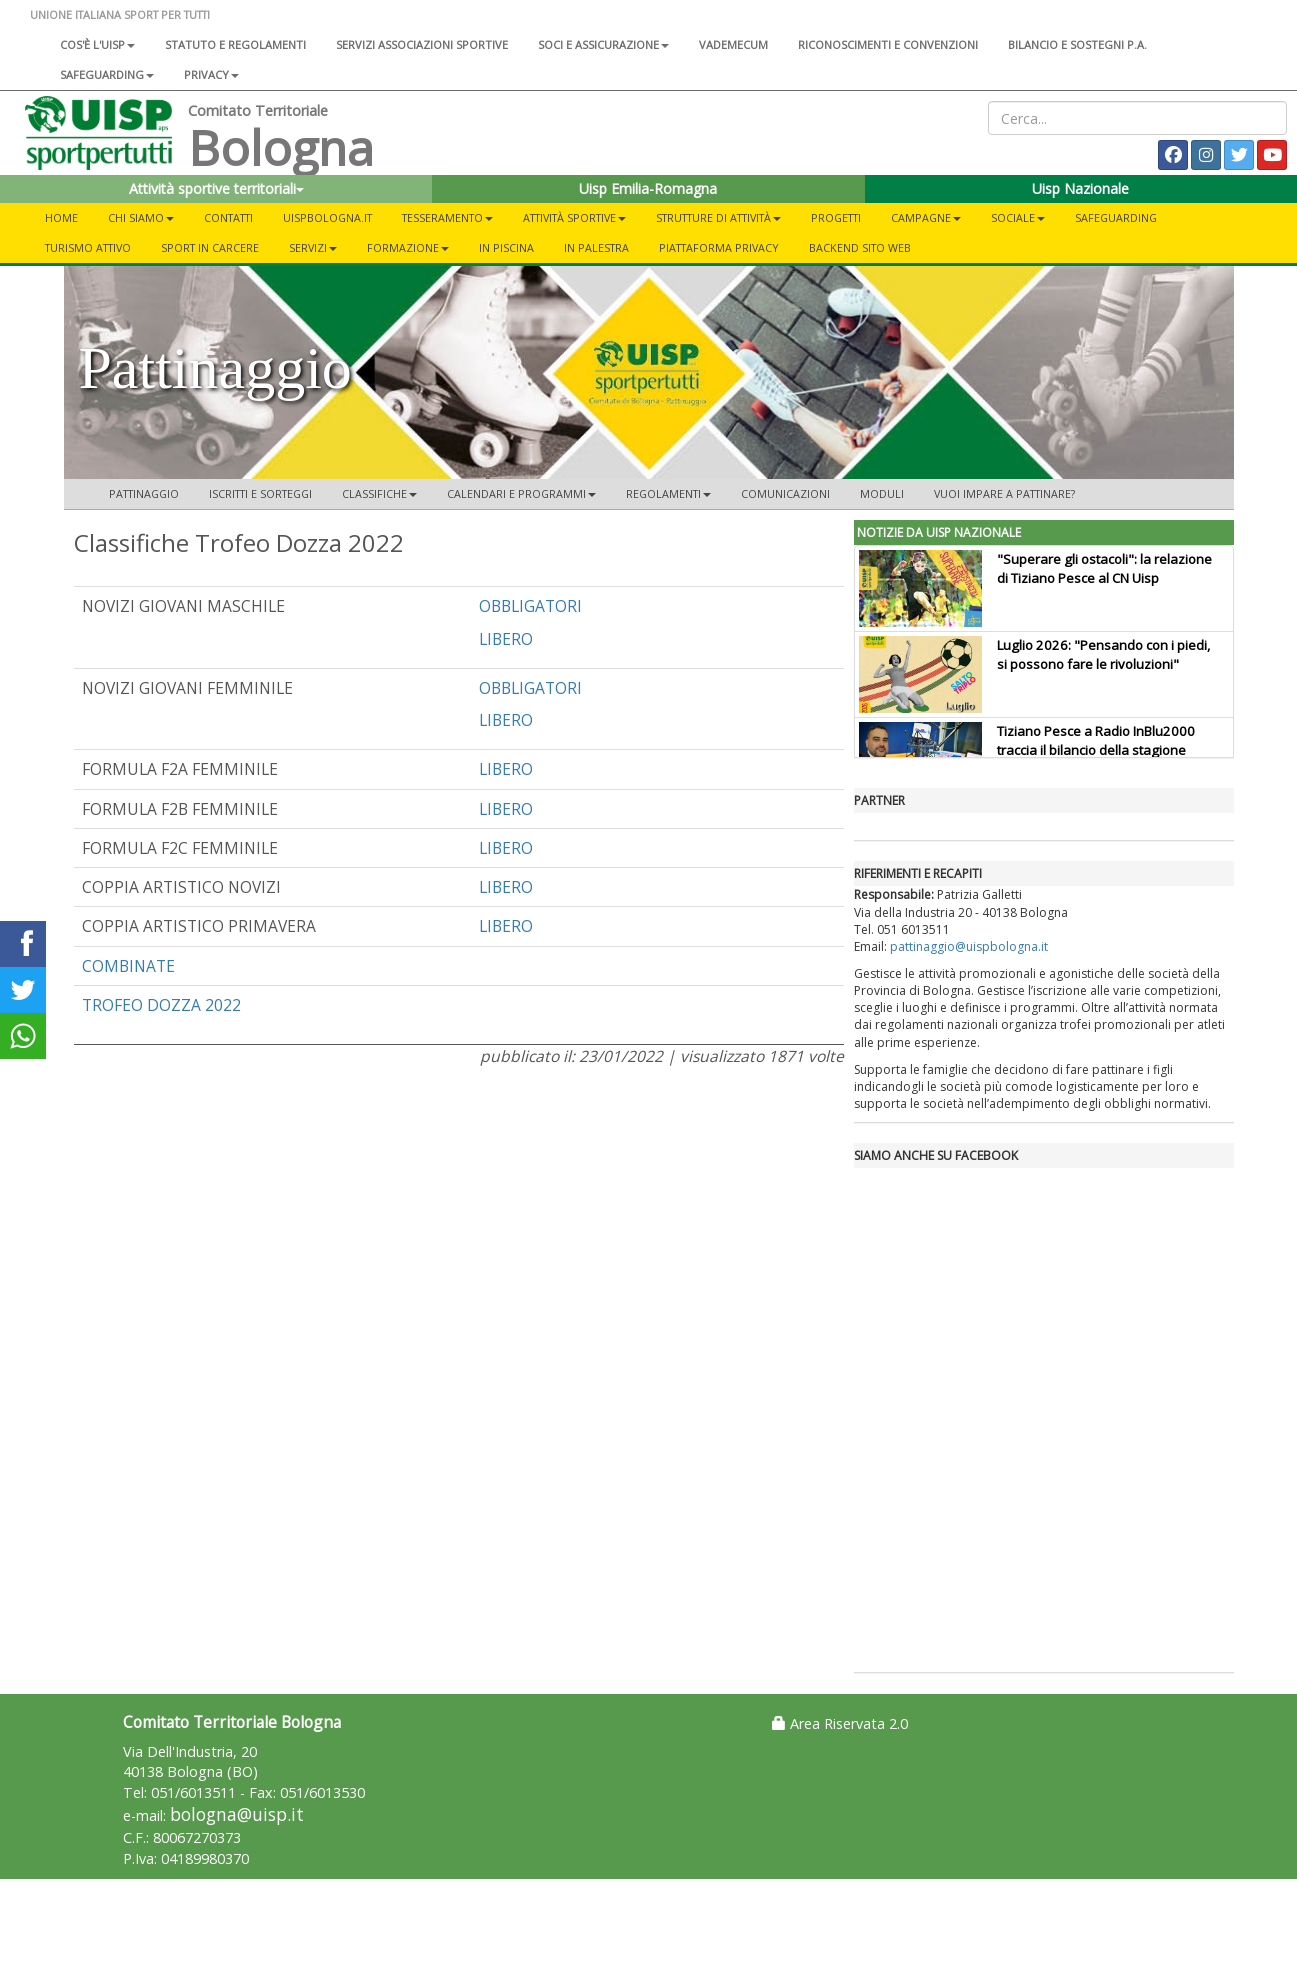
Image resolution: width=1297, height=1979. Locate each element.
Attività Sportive (574, 217)
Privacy (211, 74)
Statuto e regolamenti (235, 44)
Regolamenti (668, 493)
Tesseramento (447, 217)
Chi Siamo (141, 217)
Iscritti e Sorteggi (260, 493)
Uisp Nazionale (1080, 188)
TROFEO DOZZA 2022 (161, 1005)
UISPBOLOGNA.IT (327, 217)
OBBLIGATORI (530, 606)
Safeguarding (1116, 217)
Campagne (926, 217)
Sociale (1018, 217)
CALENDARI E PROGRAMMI (521, 493)
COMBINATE (128, 966)
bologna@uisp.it (237, 1814)
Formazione (408, 247)
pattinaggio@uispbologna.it (969, 946)
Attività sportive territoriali (216, 188)
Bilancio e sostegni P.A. (1077, 44)
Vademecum (733, 44)
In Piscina (506, 247)
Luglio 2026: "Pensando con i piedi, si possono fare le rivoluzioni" (1103, 654)
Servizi (313, 247)
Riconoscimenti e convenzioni (888, 44)
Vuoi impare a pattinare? (1004, 493)
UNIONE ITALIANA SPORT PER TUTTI (120, 14)
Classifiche (379, 493)
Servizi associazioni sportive (422, 44)
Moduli (882, 493)
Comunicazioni (785, 493)
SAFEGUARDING (107, 74)
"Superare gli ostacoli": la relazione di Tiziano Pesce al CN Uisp (1104, 568)
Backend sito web (860, 247)
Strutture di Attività (718, 217)
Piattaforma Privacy (719, 247)
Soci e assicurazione (603, 44)
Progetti (836, 217)
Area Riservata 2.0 (840, 1723)
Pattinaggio (144, 493)
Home (61, 217)
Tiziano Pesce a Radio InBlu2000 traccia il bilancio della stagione (1096, 740)
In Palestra (596, 247)
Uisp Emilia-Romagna (648, 188)
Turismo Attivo (88, 247)
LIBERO (506, 639)
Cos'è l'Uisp (97, 44)
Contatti (228, 217)
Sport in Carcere (210, 247)
